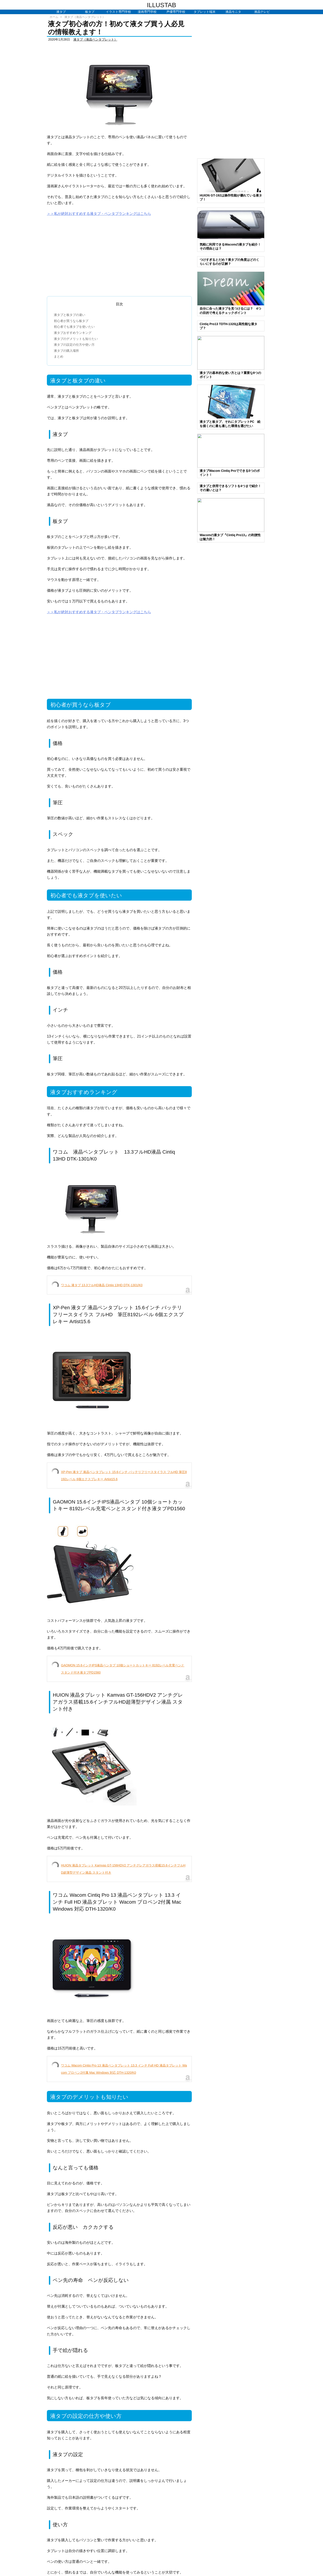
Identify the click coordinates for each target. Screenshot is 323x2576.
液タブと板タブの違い (69, 315)
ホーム (54, 17)
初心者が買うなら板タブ (71, 321)
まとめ (58, 356)
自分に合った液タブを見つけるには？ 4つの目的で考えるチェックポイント (230, 310)
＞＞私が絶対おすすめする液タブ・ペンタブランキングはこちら (99, 214)
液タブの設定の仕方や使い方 (74, 344)
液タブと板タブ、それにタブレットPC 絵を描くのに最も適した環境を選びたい (230, 423)
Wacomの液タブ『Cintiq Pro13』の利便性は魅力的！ (230, 537)
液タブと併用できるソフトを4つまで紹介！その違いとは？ (230, 488)
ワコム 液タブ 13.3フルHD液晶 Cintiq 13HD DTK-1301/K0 (101, 1285)
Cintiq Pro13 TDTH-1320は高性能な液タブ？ (228, 326)
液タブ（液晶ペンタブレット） (84, 17)
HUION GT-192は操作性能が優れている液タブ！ (231, 197)
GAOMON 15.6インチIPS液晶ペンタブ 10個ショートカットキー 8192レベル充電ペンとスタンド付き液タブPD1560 (122, 1668)
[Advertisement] (119, 254)
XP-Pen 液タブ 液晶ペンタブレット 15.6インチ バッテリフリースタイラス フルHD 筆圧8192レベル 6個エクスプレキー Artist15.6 (124, 1475)
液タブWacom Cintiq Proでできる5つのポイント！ (230, 473)
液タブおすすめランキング (73, 332)
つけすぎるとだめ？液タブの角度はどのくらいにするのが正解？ (229, 261)
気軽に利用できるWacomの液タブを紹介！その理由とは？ (230, 246)
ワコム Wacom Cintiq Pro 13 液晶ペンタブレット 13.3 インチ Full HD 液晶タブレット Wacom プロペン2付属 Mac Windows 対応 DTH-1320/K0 (124, 2069)
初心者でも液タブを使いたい (74, 326)
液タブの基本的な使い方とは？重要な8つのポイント (230, 375)
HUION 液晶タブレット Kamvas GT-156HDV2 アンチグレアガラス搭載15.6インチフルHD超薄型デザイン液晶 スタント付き (123, 1869)
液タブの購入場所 (66, 350)
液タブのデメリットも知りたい (76, 339)
